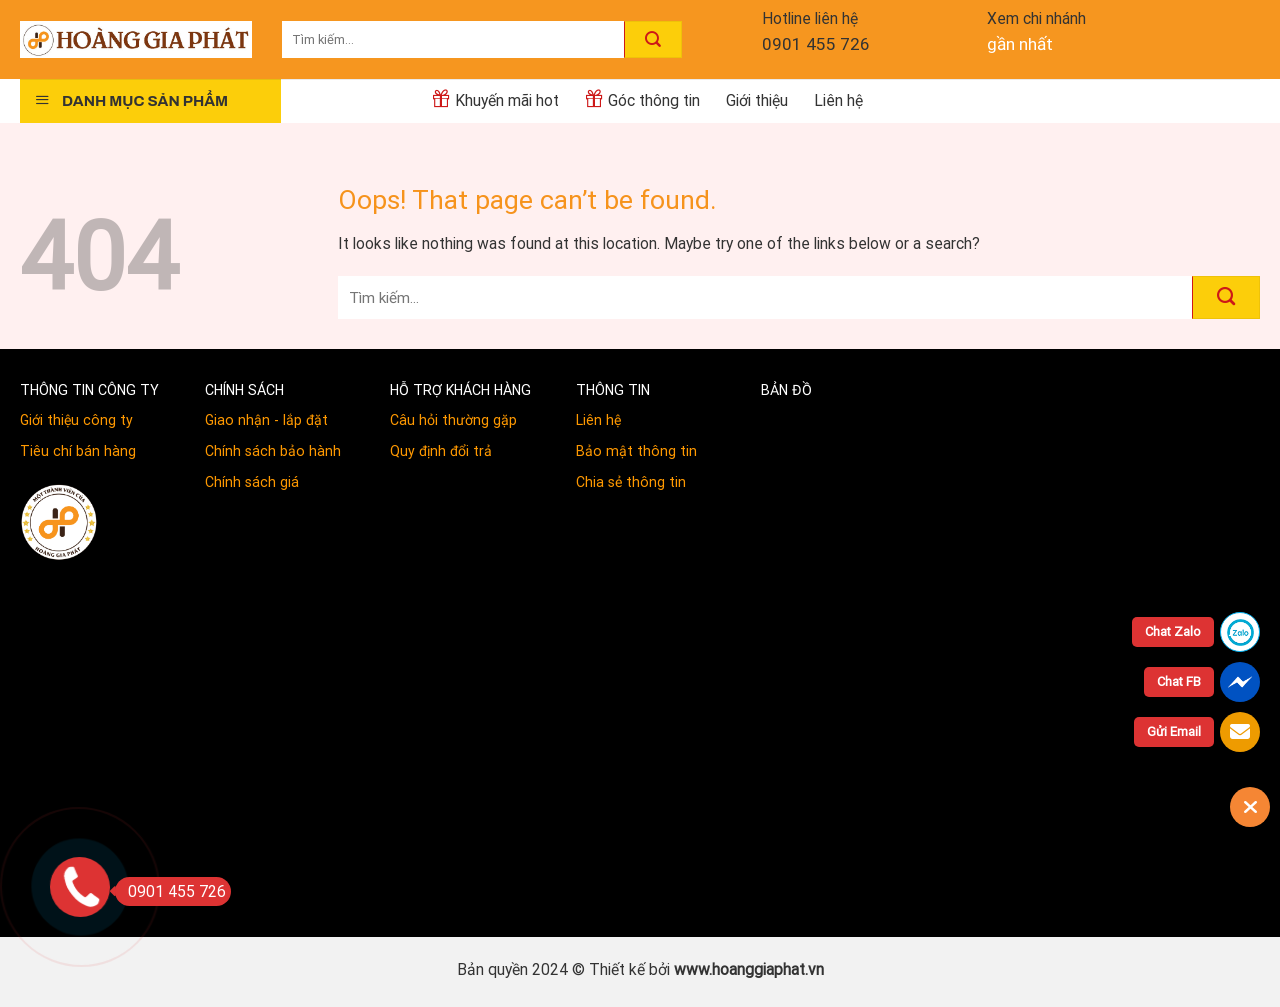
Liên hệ (838, 100)
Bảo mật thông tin (636, 451)
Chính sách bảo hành (273, 451)
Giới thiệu (757, 100)
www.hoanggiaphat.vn (749, 969)
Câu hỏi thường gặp (453, 420)
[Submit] (653, 39)
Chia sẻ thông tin (631, 482)
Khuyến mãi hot (495, 99)
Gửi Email (1174, 731)
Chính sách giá (252, 482)
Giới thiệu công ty (76, 420)
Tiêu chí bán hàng (78, 451)
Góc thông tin (642, 99)
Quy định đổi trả (441, 451)
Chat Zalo (1173, 631)
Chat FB (1179, 681)
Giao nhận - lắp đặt (266, 420)
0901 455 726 (816, 44)
